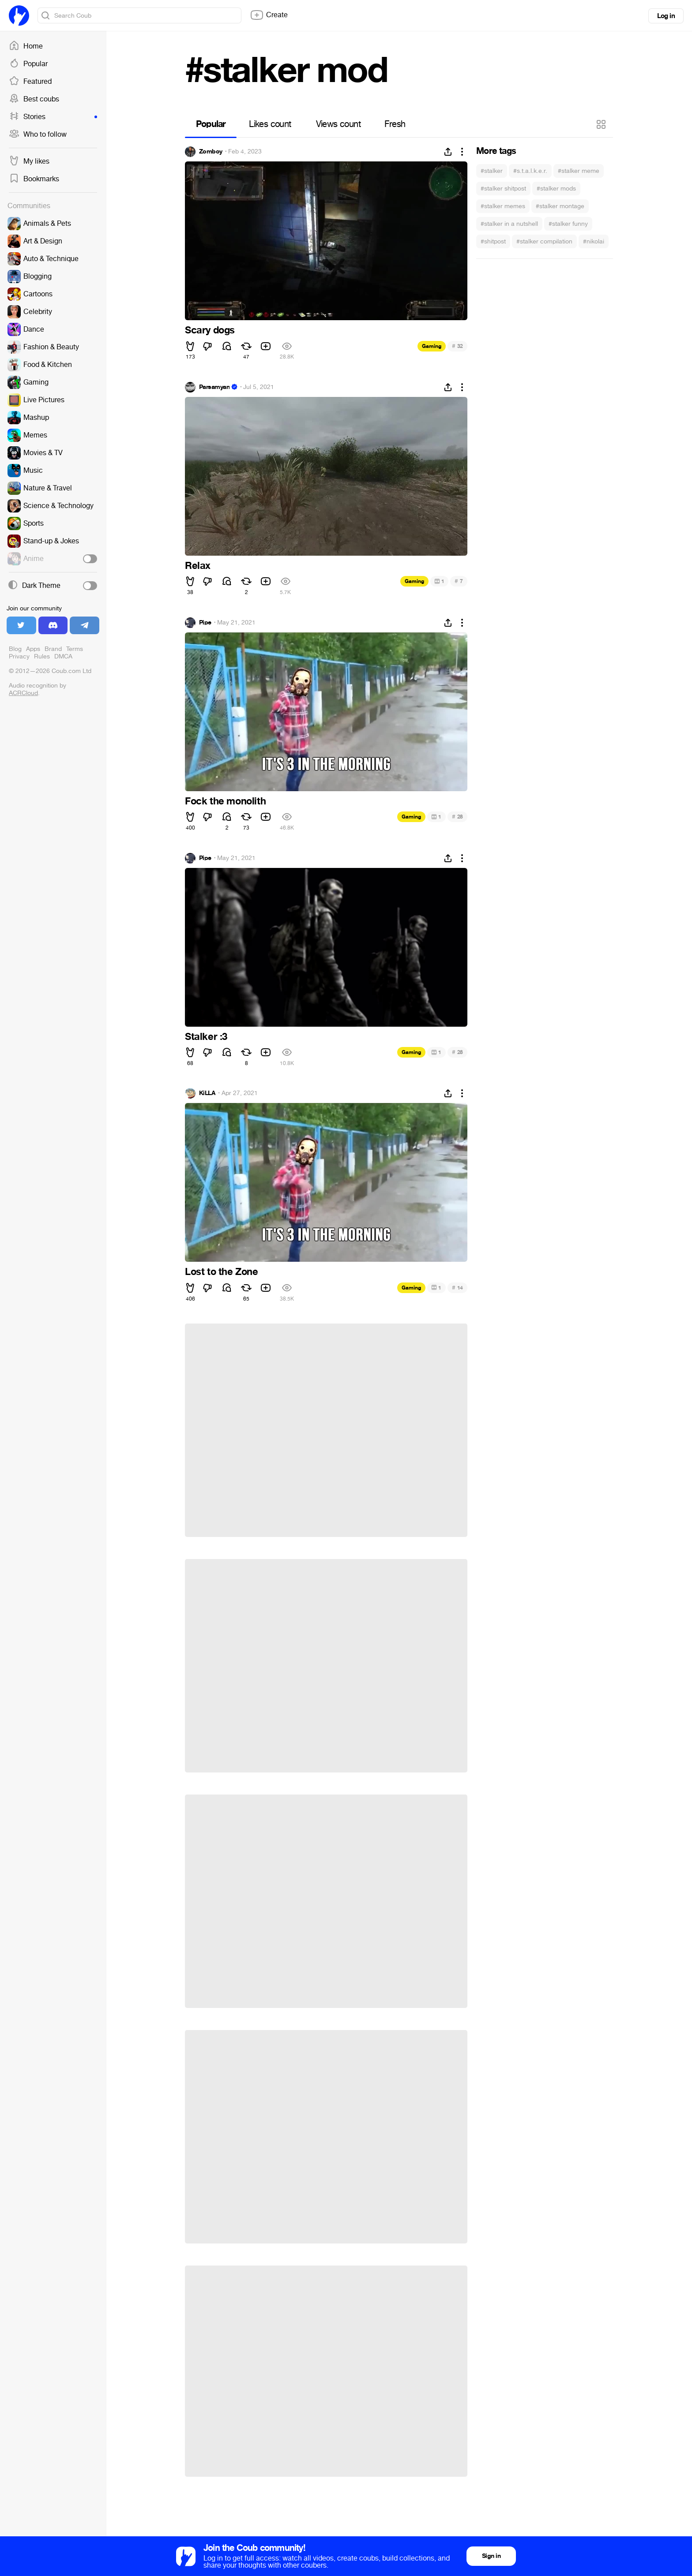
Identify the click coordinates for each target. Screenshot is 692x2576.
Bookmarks (34, 179)
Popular (28, 64)
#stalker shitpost (503, 188)
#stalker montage (560, 206)
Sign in (491, 2556)
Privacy (19, 656)
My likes (29, 161)
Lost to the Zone (221, 1272)
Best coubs (34, 99)
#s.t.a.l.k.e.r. (530, 171)
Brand (53, 649)
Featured (30, 81)
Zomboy (210, 152)
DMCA (63, 656)
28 (457, 816)
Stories (53, 117)
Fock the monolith (225, 801)
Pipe (205, 623)
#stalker (492, 171)
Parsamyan (214, 387)
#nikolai (593, 241)
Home (26, 46)
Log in (666, 15)
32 (457, 346)
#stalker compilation (544, 241)
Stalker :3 (206, 1037)
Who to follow (38, 134)
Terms (74, 649)
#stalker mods (556, 188)
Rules (42, 656)
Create (269, 15)
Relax (198, 566)
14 (457, 1287)
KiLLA (207, 1093)
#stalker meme (578, 171)
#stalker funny (568, 224)
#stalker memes (503, 206)
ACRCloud (23, 693)
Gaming (431, 346)
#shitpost (493, 241)
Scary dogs (210, 330)
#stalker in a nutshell (509, 224)
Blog (15, 649)
